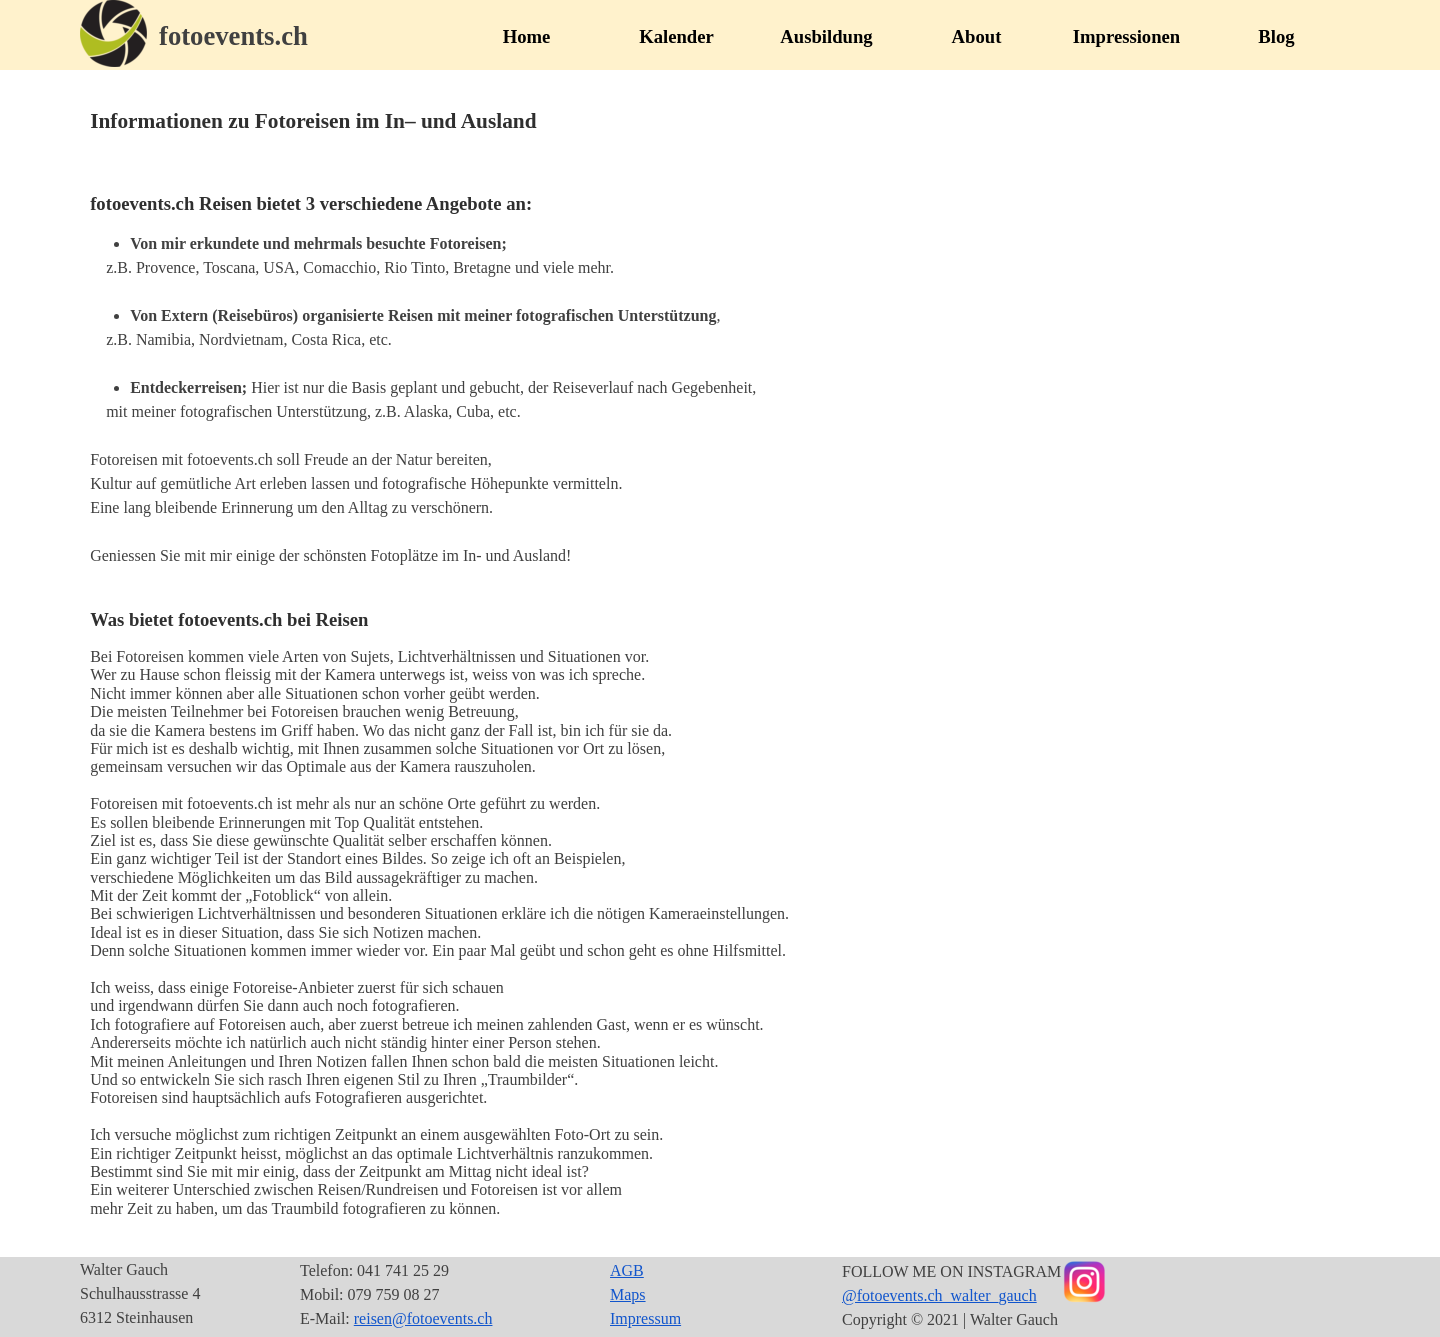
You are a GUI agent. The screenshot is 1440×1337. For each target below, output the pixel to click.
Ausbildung (826, 36)
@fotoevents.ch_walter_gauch (939, 1295)
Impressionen (1126, 36)
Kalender (676, 36)
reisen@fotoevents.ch (423, 1318)
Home (527, 36)
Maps (628, 1294)
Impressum (645, 1318)
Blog (1276, 36)
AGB (627, 1270)
